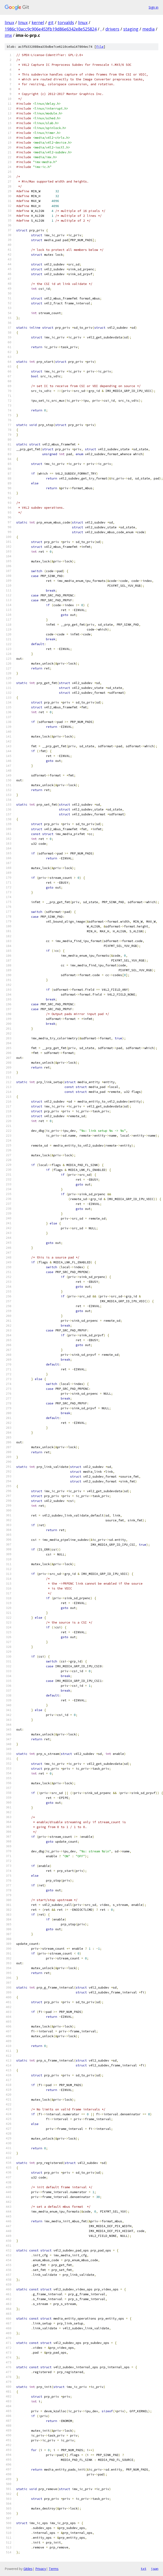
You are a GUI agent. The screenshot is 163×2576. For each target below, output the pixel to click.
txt (143, 2569)
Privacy (40, 2569)
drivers (112, 29)
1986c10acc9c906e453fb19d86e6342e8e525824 (51, 29)
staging (130, 29)
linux (9, 22)
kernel (38, 22)
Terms (54, 2569)
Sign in (153, 7)
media (148, 29)
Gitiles (28, 2569)
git (51, 22)
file (100, 47)
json (154, 2569)
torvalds (66, 22)
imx (8, 35)
